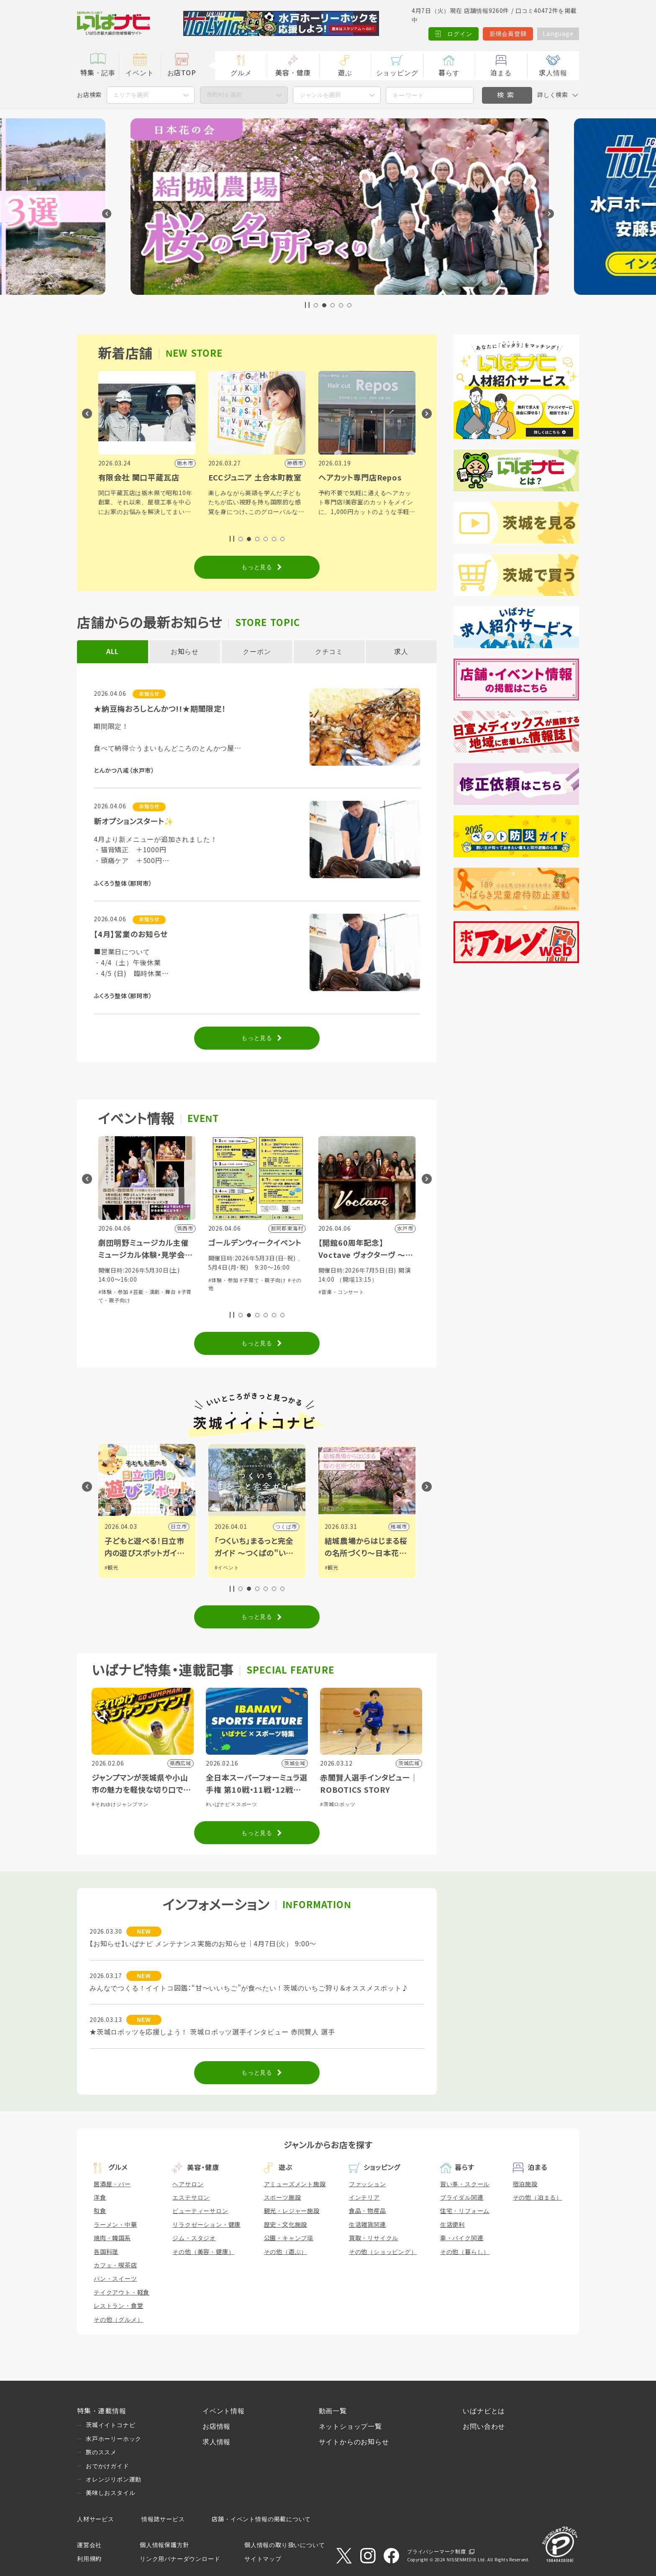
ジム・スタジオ (194, 2238)
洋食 (100, 2197)
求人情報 (553, 73)
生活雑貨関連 (367, 2224)
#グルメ (114, 1568)
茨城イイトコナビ (110, 2425)
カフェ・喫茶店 (115, 2265)
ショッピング (397, 73)
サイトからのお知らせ (354, 2442)
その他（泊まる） (537, 2197)
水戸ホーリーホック (113, 2438)
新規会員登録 (508, 34)
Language (558, 34)
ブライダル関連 (462, 2197)
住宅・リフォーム (464, 2211)
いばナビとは (484, 2411)
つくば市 (396, 1527)
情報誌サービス (163, 2519)
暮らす (448, 73)
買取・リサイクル (373, 2238)
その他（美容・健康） (203, 2252)
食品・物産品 (367, 2211)
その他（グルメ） (118, 2319)
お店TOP (181, 73)
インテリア (364, 2197)
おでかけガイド (107, 2466)
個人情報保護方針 (164, 2545)
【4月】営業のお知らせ (131, 934)
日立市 (289, 1527)
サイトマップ (263, 2559)
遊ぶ (345, 73)
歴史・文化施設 (286, 2224)
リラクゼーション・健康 (206, 2224)
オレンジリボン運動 (113, 2479)
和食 (100, 2211)
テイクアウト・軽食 (121, 2292)
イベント (140, 73)
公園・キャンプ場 (288, 2238)
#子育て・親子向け (373, 1280)
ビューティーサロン (200, 2211)
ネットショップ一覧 (350, 2426)
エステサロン (191, 2197)
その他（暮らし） (464, 2252)
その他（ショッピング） (383, 2252)
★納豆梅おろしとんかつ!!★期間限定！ (160, 709)
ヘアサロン (187, 2184)
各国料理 (106, 2252)
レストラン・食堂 (118, 2306)
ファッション (367, 2184)
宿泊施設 (525, 2184)
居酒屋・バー (112, 2184)
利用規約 (89, 2559)
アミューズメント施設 (295, 2184)
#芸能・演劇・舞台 (153, 1292)
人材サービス (95, 2519)
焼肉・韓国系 (112, 2238)
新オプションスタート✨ (134, 822)
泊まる (500, 73)
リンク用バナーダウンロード (180, 2559)
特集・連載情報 (101, 2411)
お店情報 (216, 2426)
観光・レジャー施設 (292, 2211)
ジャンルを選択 (320, 95)
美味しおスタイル (110, 2492)
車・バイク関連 (462, 2238)
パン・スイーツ (115, 2278)
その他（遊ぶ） (286, 2252)
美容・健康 (292, 73)
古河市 (179, 1527)
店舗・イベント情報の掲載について (261, 2519)
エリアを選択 (131, 95)
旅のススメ (101, 2452)
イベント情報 (223, 2411)
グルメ (241, 73)
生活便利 (452, 2224)
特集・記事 (97, 73)
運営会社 (89, 2545)
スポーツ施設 (282, 2197)
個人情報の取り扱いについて (284, 2545)
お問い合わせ (484, 2426)
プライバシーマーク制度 (436, 2552)
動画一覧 (333, 2411)
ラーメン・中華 (115, 2224)
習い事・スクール (464, 2184)
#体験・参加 (113, 1292)
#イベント (337, 1568)
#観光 (221, 1568)
